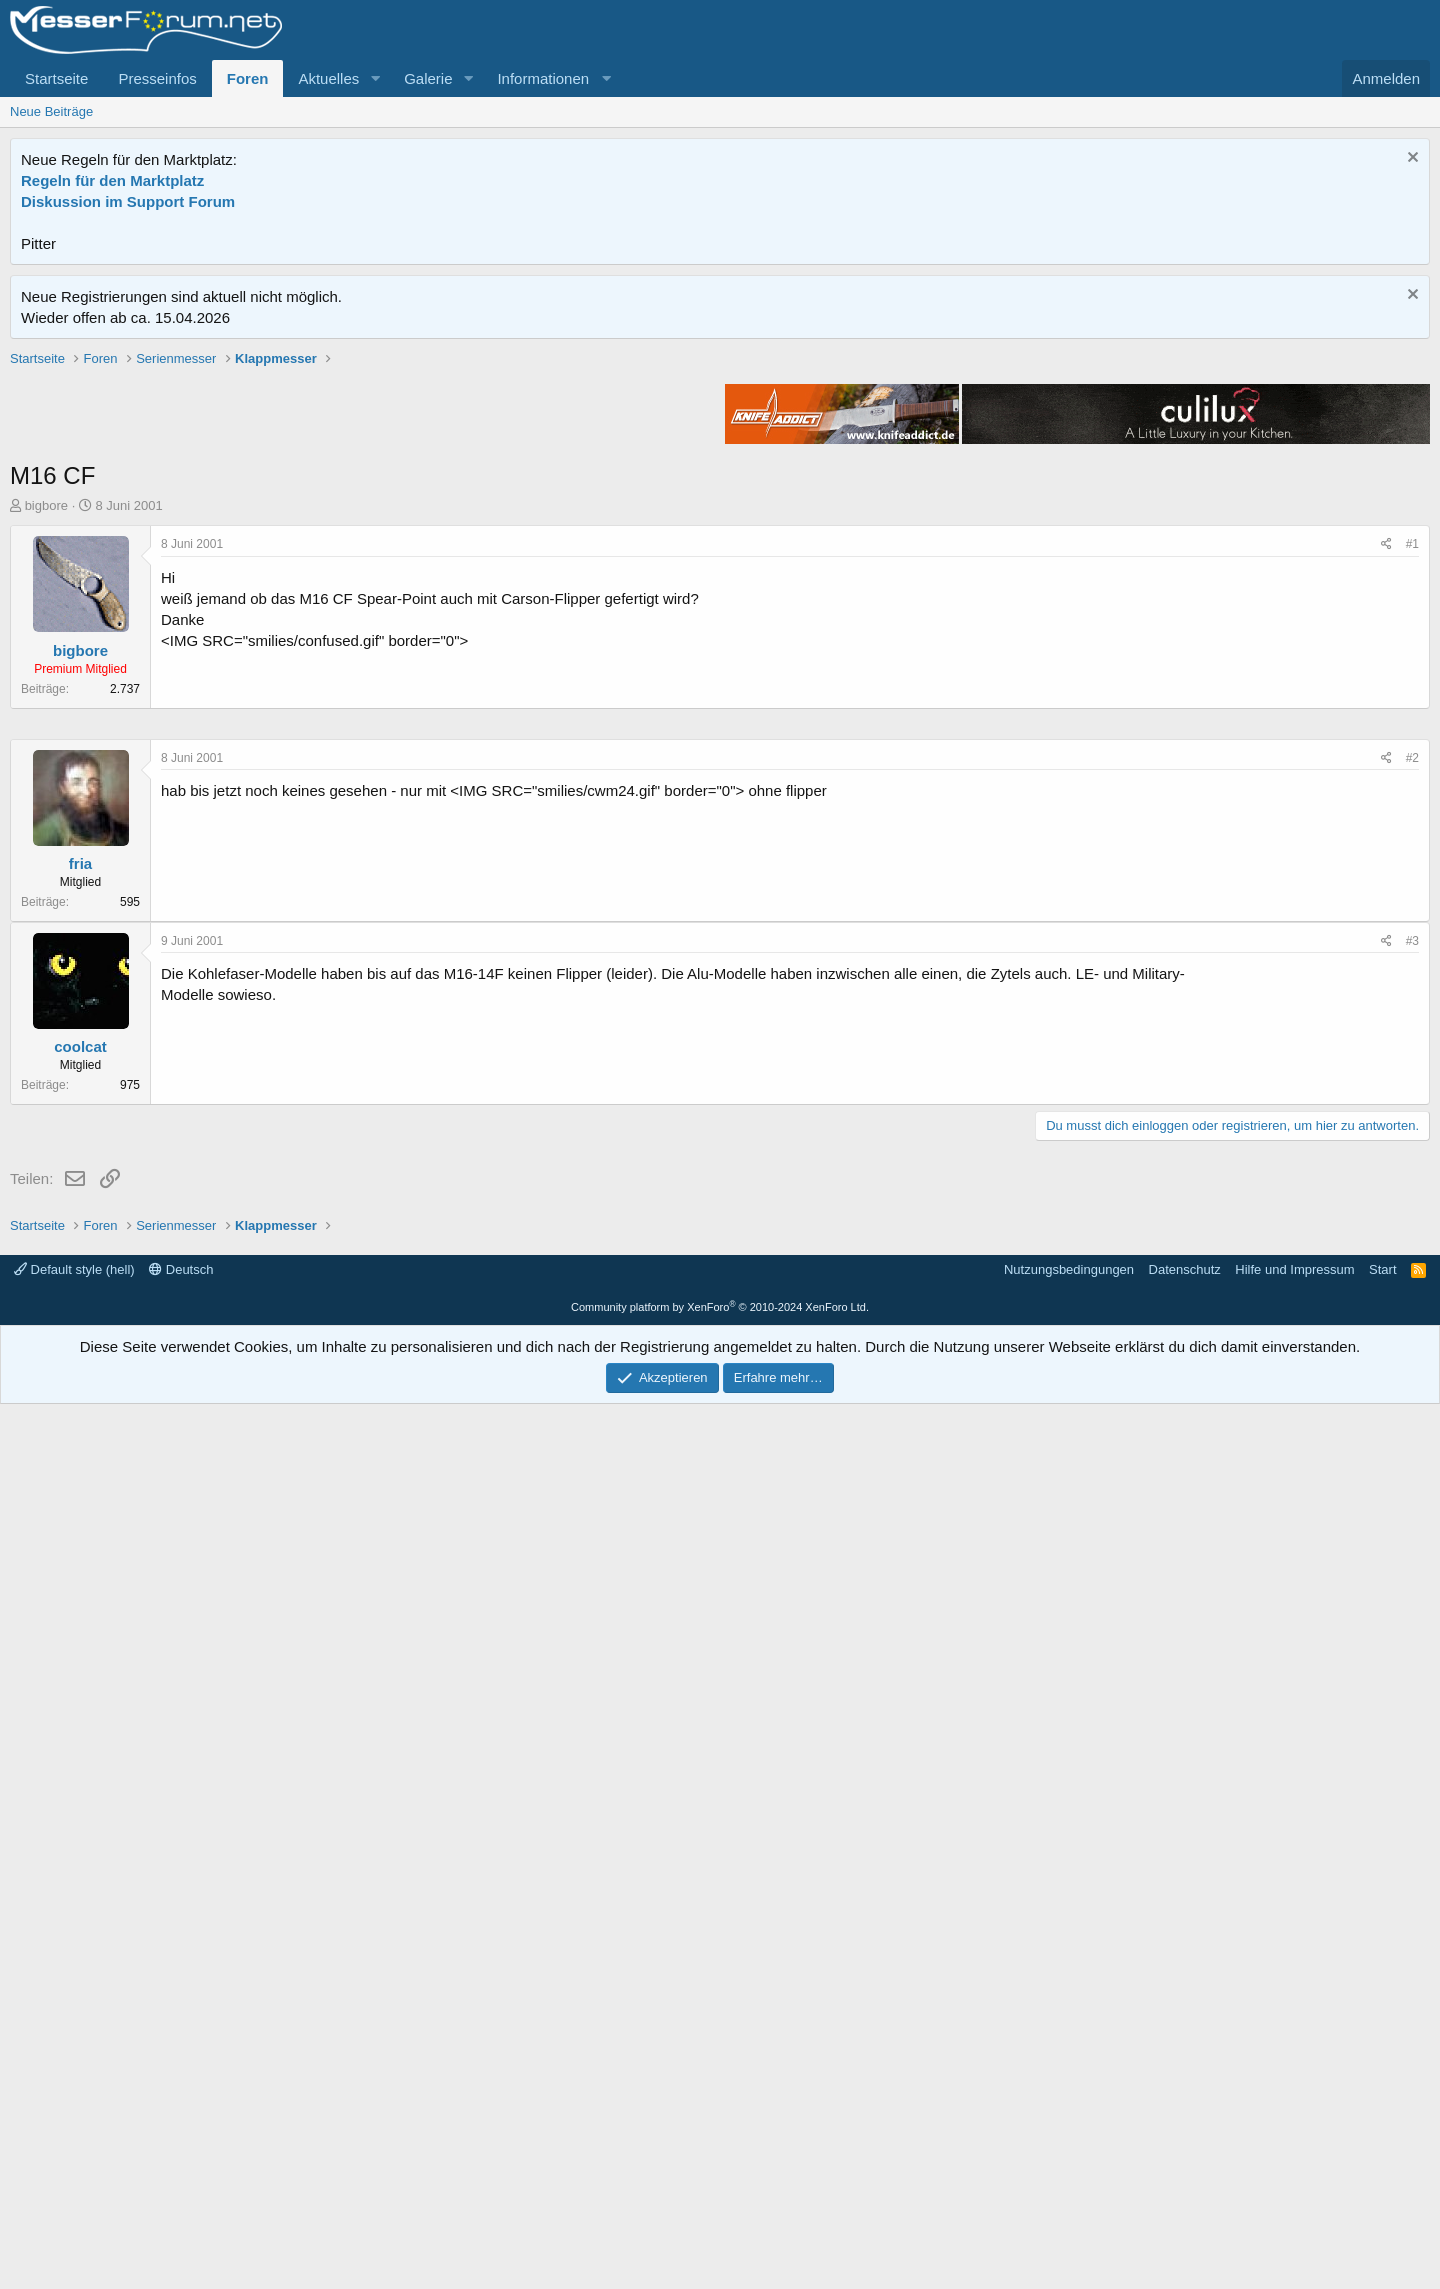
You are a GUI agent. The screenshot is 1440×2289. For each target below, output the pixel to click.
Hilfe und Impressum (1294, 2154)
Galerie (428, 78)
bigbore (46, 790)
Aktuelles (328, 78)
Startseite (56, 78)
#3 (1412, 1541)
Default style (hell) (74, 2154)
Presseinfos (157, 78)
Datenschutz (1185, 2154)
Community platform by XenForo (720, 2192)
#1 (1412, 829)
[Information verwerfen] (1410, 159)
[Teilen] (1386, 829)
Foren (248, 78)
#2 (1412, 1358)
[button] (375, 78)
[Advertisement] (720, 489)
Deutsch (181, 2154)
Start (1382, 2154)
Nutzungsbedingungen (1069, 2154)
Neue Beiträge (51, 111)
